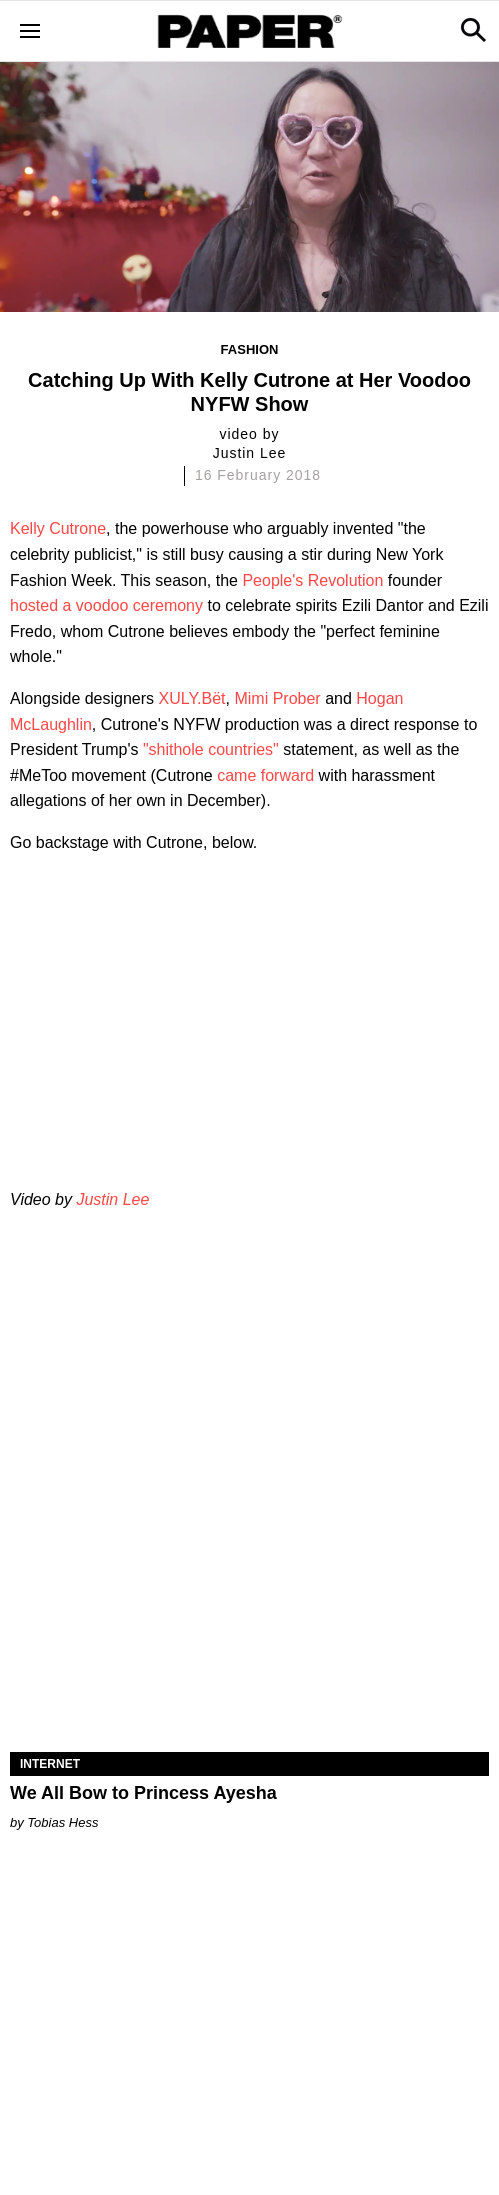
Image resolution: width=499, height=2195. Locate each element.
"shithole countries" (211, 749)
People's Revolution (312, 580)
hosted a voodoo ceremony (106, 605)
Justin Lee (112, 1199)
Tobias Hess (62, 1822)
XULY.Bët (192, 698)
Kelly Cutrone (58, 528)
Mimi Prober (277, 698)
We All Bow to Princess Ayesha (143, 1793)
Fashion (250, 349)
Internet (50, 1764)
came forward (265, 775)
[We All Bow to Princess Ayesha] (249, 1632)
